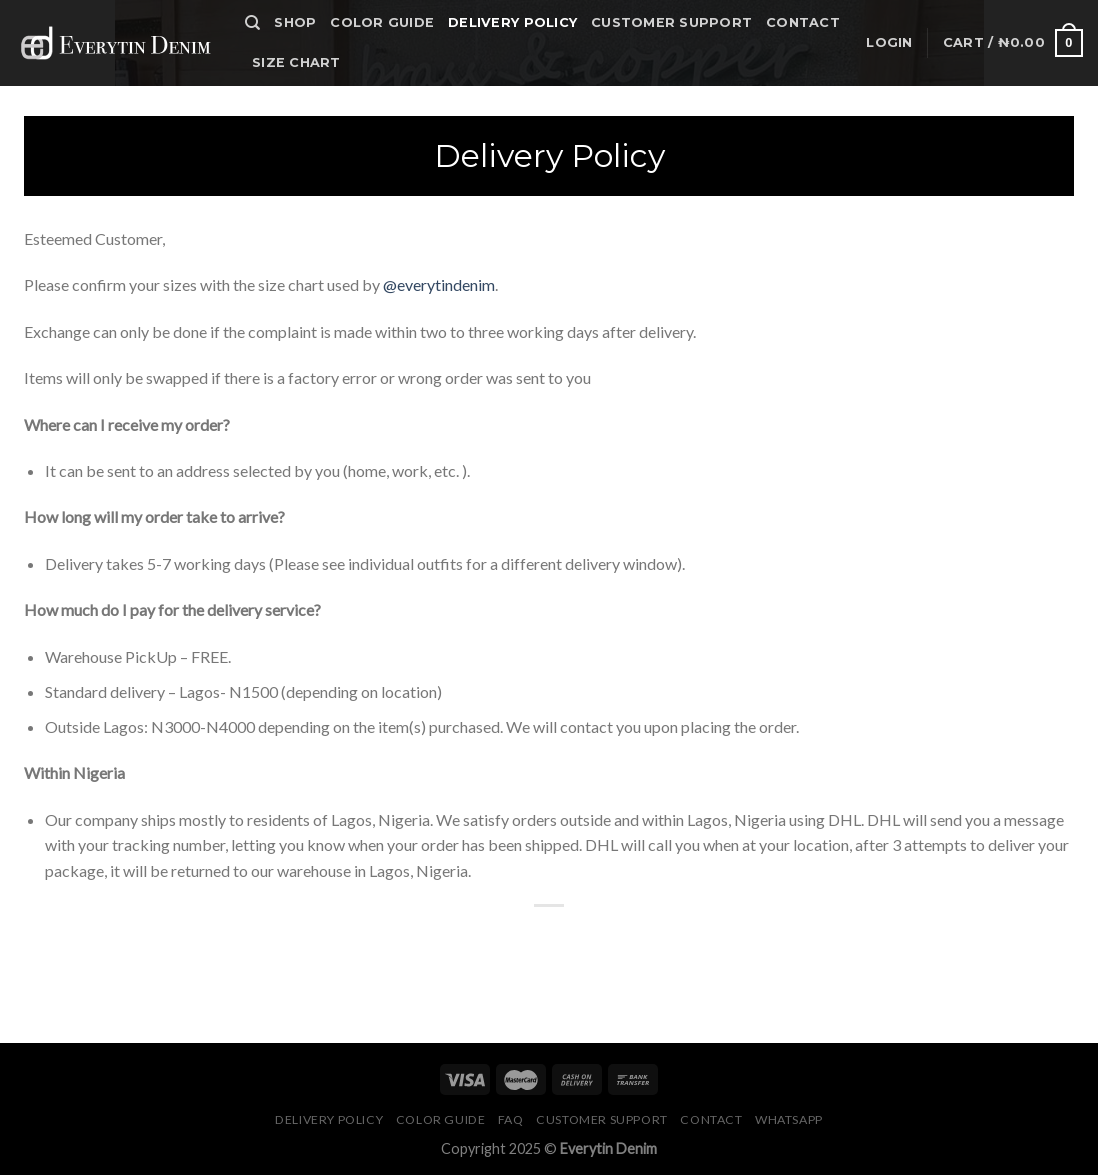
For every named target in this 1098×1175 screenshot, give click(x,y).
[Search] (252, 23)
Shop (295, 22)
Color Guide (382, 22)
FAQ (511, 1119)
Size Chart (296, 62)
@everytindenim (439, 284)
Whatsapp (789, 1119)
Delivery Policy (512, 22)
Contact (803, 22)
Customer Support (671, 22)
